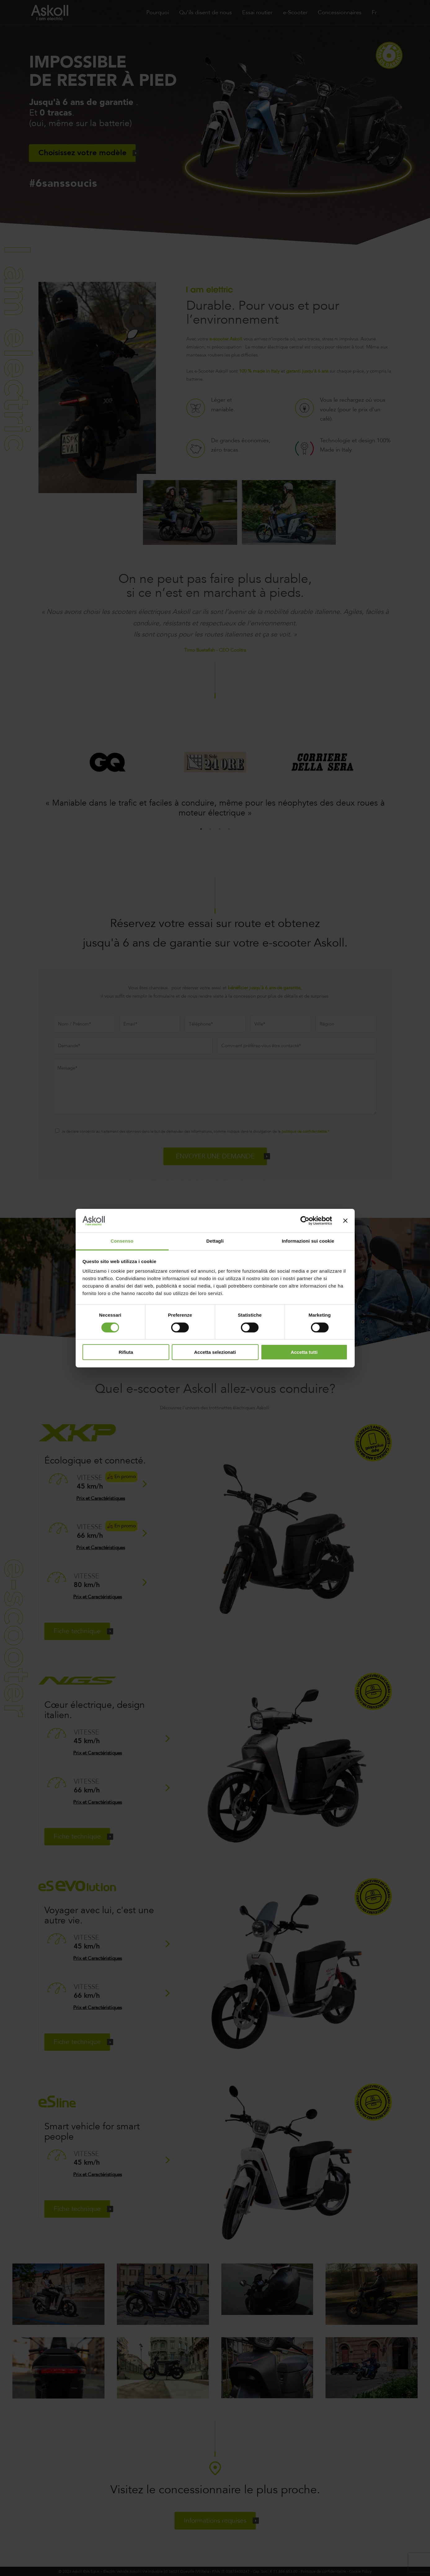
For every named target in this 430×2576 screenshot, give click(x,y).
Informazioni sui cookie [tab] (308, 1241)
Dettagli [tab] (215, 1241)
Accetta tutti (304, 1352)
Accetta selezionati (215, 1352)
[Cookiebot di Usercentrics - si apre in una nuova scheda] (305, 1220)
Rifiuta (126, 1352)
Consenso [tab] (122, 1241)
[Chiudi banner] (345, 1220)
